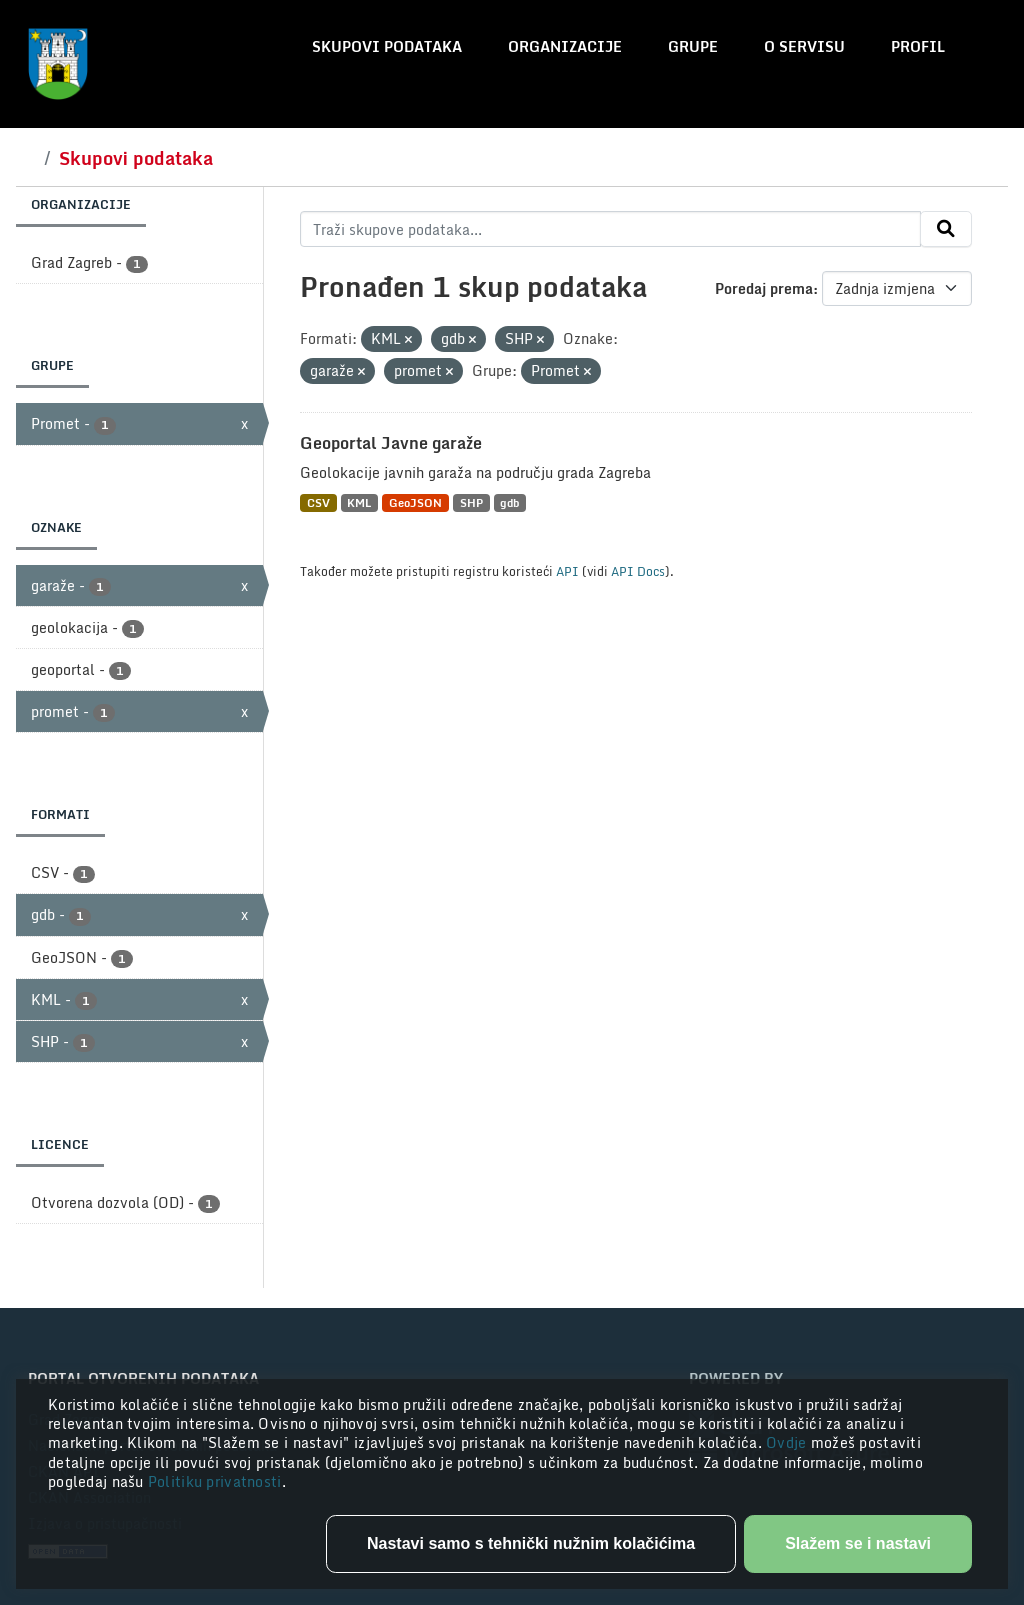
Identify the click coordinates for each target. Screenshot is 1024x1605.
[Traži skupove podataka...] (610, 229)
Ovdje (788, 1442)
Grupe (693, 46)
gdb (509, 502)
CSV (318, 502)
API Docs (638, 571)
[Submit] (946, 229)
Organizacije (565, 46)
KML (359, 502)
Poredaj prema (764, 288)
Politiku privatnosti (215, 1481)
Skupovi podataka (387, 46)
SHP (471, 502)
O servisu (804, 46)
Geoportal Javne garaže (391, 443)
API (567, 571)
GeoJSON (415, 502)
